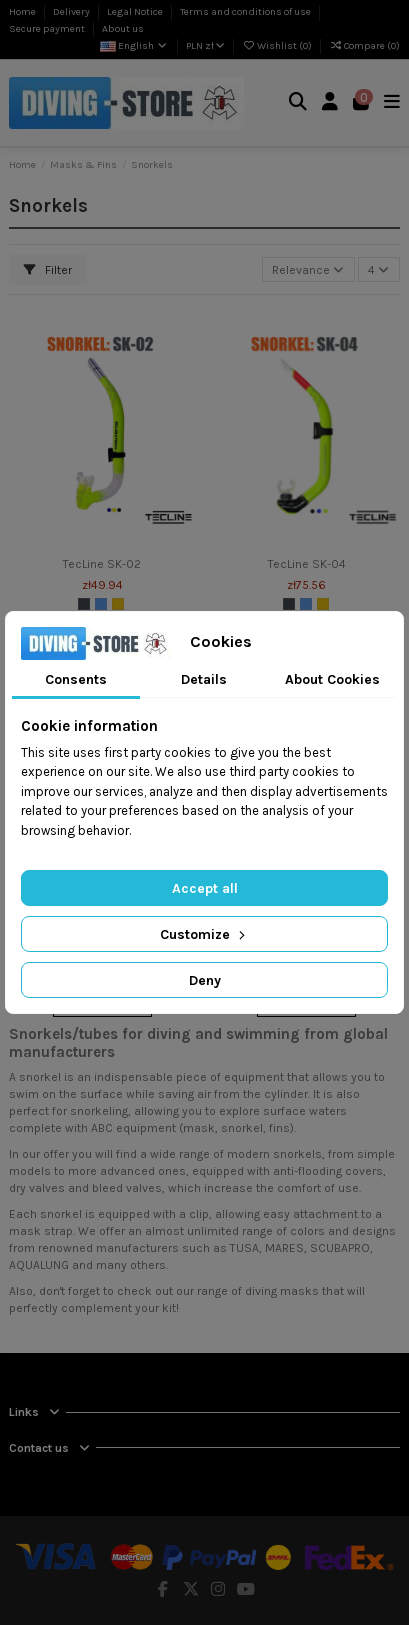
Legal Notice (136, 12)
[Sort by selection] (308, 269)
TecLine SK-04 (307, 564)
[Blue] (101, 604)
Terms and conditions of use (246, 12)
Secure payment (48, 29)
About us (123, 29)
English (134, 46)
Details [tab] (204, 679)
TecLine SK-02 (102, 564)
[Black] (84, 604)
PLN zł (205, 46)
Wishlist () (278, 46)
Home (23, 12)
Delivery (72, 12)
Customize (204, 934)
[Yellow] (118, 604)
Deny (205, 980)
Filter (48, 270)
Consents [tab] (76, 679)
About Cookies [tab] (332, 679)
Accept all (205, 888)
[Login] (330, 103)
